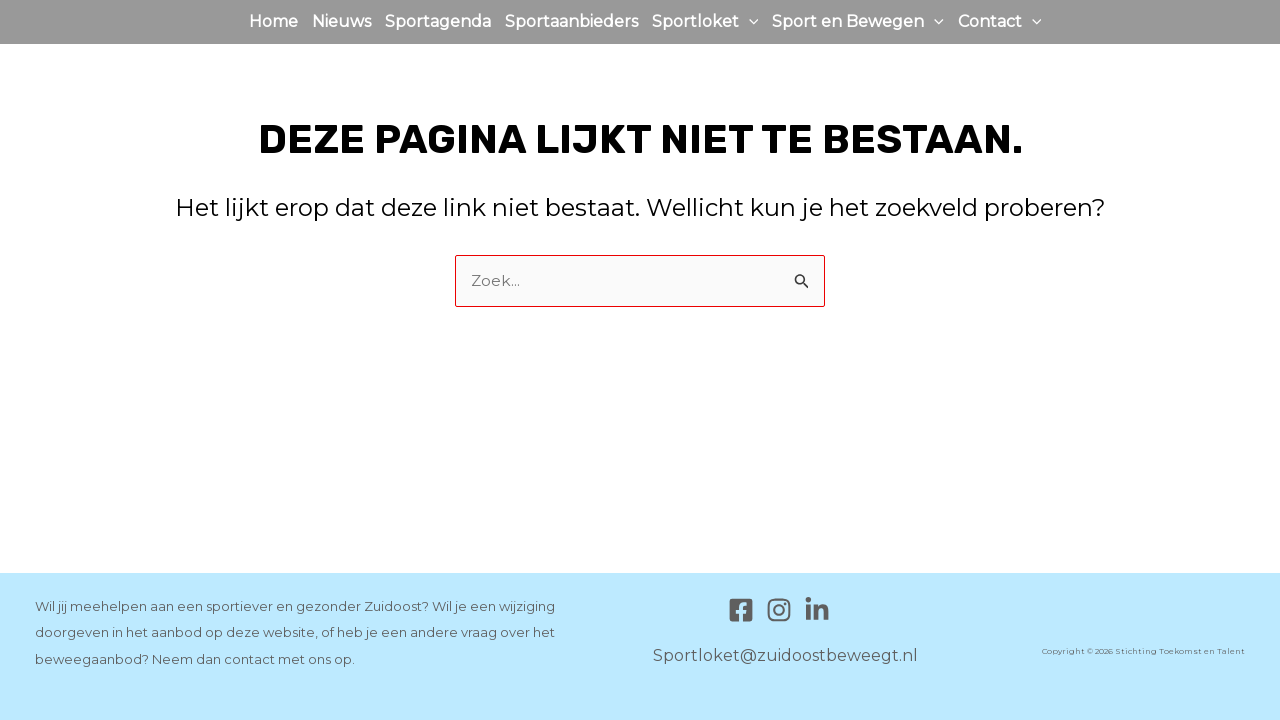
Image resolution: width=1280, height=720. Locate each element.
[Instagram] (779, 610)
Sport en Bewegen (858, 22)
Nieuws (341, 21)
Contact (1000, 22)
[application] (749, 22)
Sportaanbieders (571, 21)
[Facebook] (741, 610)
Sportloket (705, 22)
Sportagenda (438, 21)
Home (273, 21)
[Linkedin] (817, 610)
